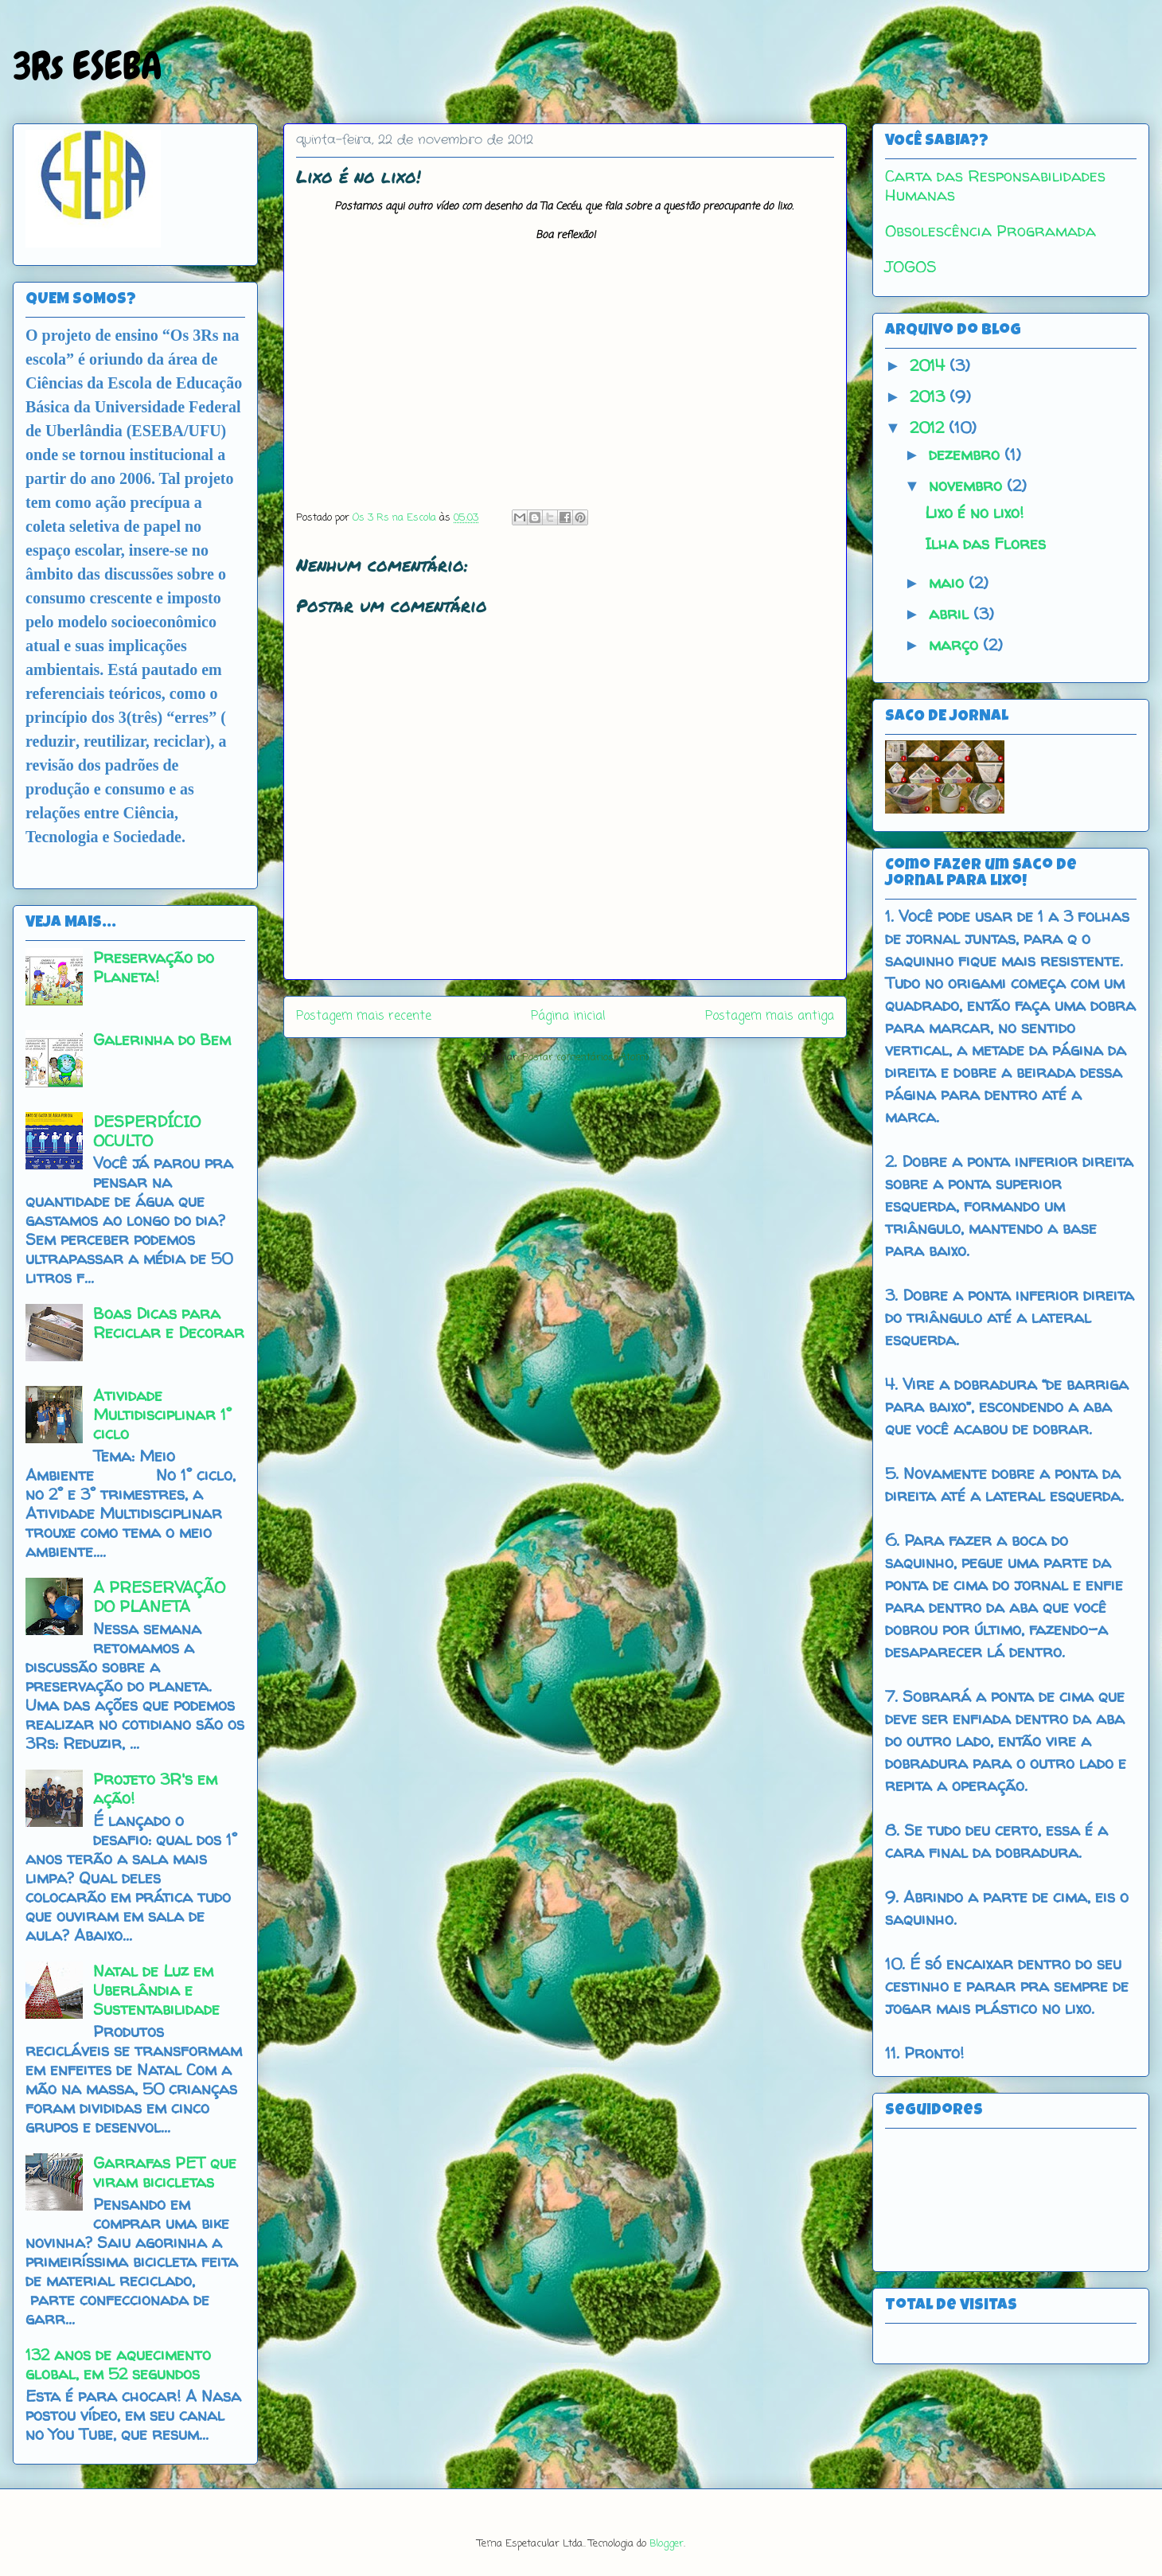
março (956, 644)
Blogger (666, 2543)
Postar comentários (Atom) (585, 1057)
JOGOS (911, 266)
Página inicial (568, 1016)
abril (951, 613)
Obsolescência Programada (990, 230)
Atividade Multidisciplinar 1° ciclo (162, 1414)
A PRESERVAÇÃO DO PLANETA (159, 1596)
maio (949, 582)
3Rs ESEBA (87, 66)
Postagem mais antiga (769, 1016)
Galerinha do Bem (162, 1039)
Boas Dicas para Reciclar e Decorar (168, 1322)
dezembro (966, 454)
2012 (929, 427)
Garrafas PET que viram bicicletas (164, 2172)
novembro (968, 485)
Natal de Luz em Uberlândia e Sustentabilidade (156, 1990)
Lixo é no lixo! (974, 512)
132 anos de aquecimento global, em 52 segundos (118, 2364)
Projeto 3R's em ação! (155, 1788)
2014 (929, 365)
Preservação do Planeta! (153, 966)
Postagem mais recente (363, 1016)
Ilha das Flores (985, 543)
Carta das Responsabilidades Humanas (995, 185)
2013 (929, 396)
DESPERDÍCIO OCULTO (147, 1130)
